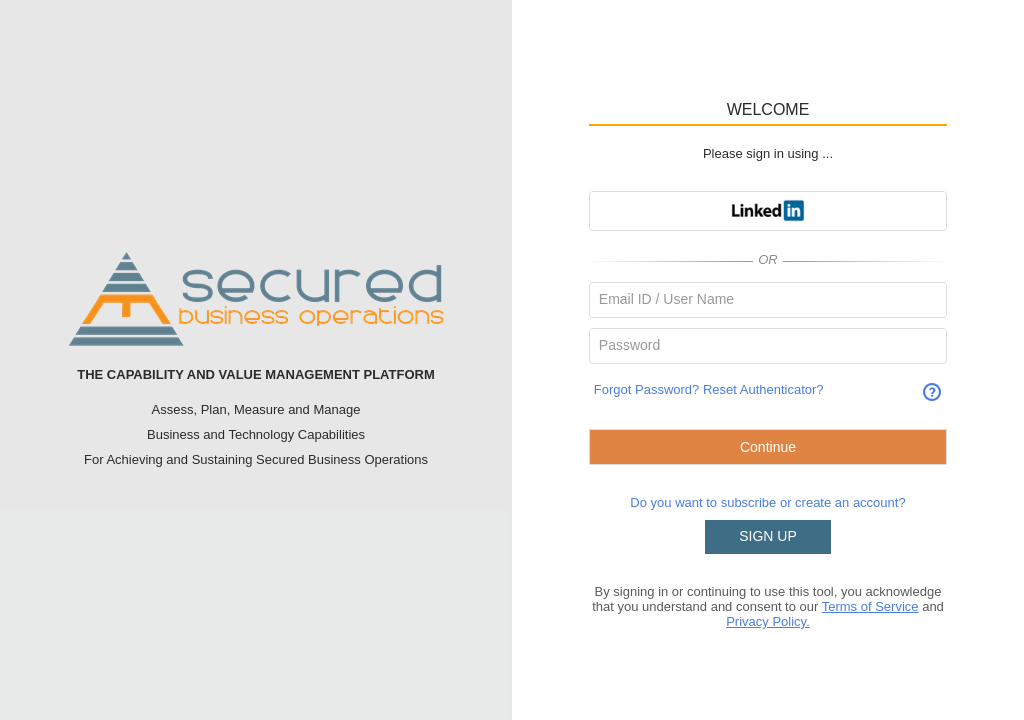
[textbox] (768, 300)
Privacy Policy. (768, 621)
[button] (768, 211)
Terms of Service (870, 606)
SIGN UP (768, 536)
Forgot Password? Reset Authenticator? (709, 389)
